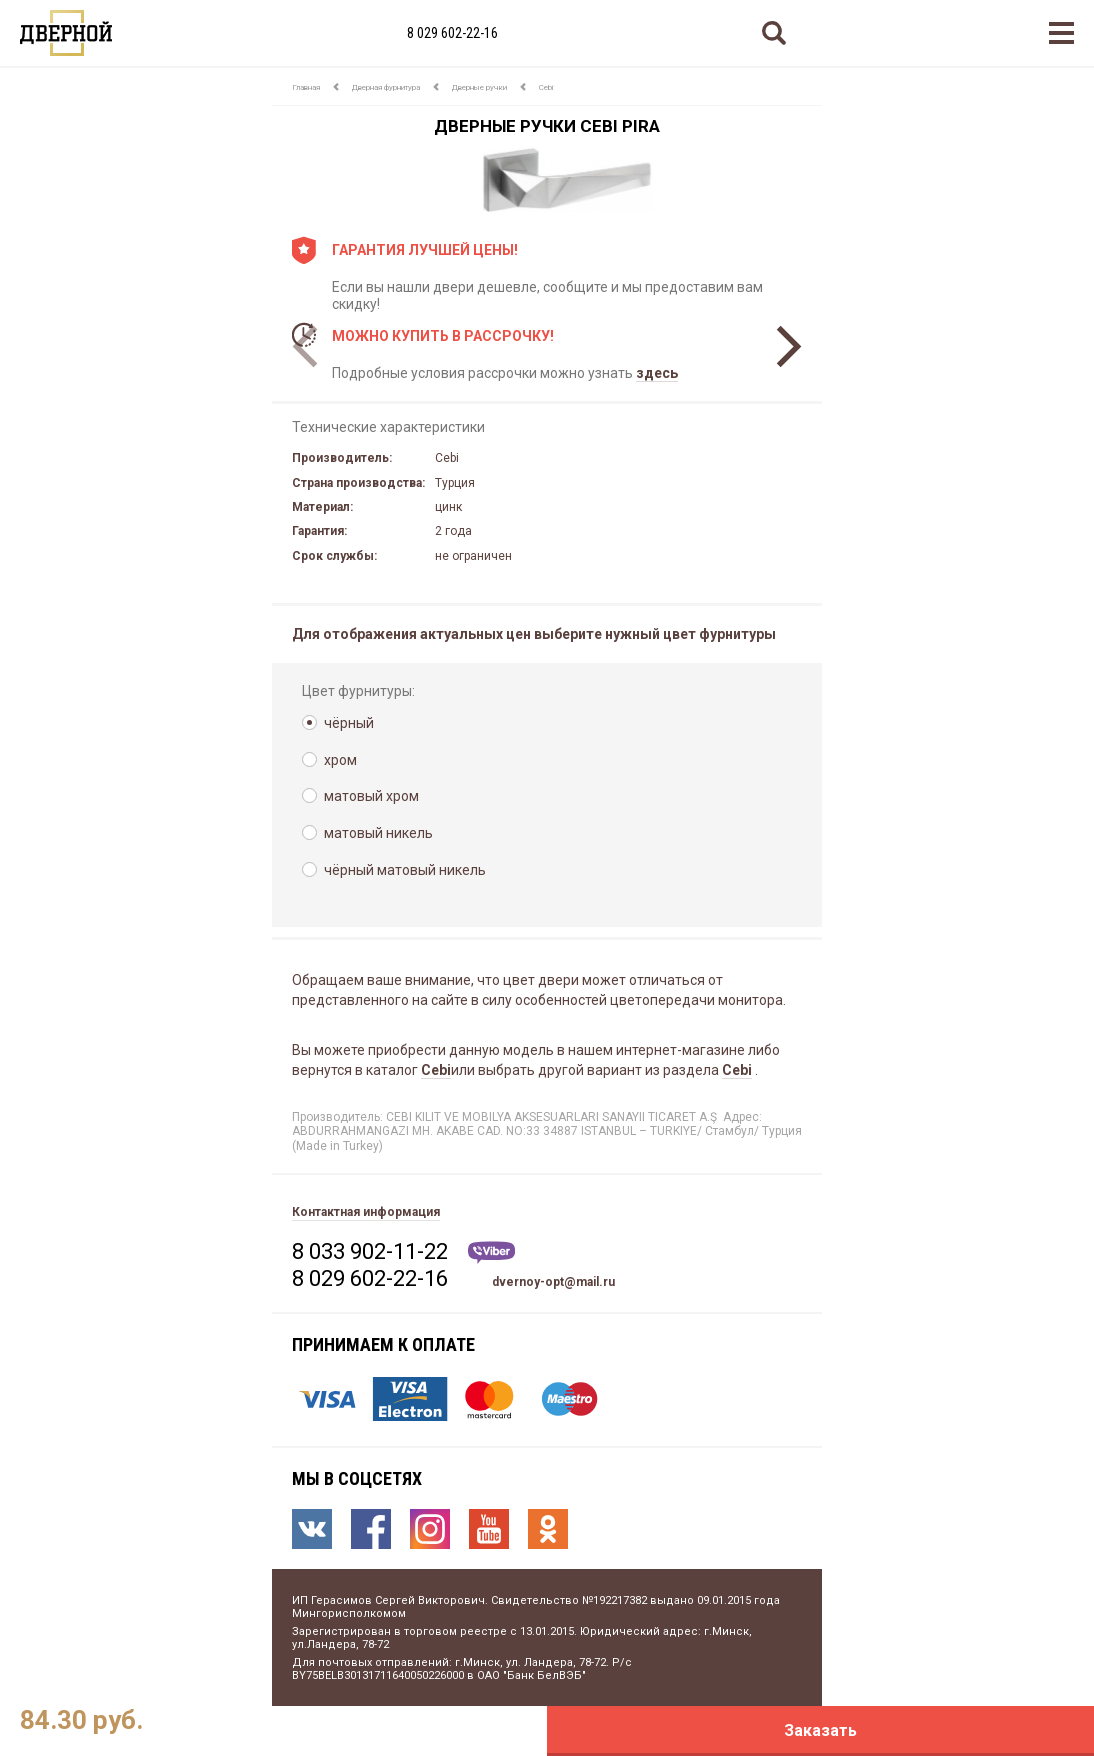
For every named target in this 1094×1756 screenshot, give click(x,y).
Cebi (546, 87)
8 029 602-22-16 (452, 33)
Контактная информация (366, 1212)
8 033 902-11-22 (370, 1251)
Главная (306, 87)
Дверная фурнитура (386, 87)
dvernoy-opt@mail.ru (553, 1282)
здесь (657, 373)
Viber (491, 1252)
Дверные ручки (479, 87)
